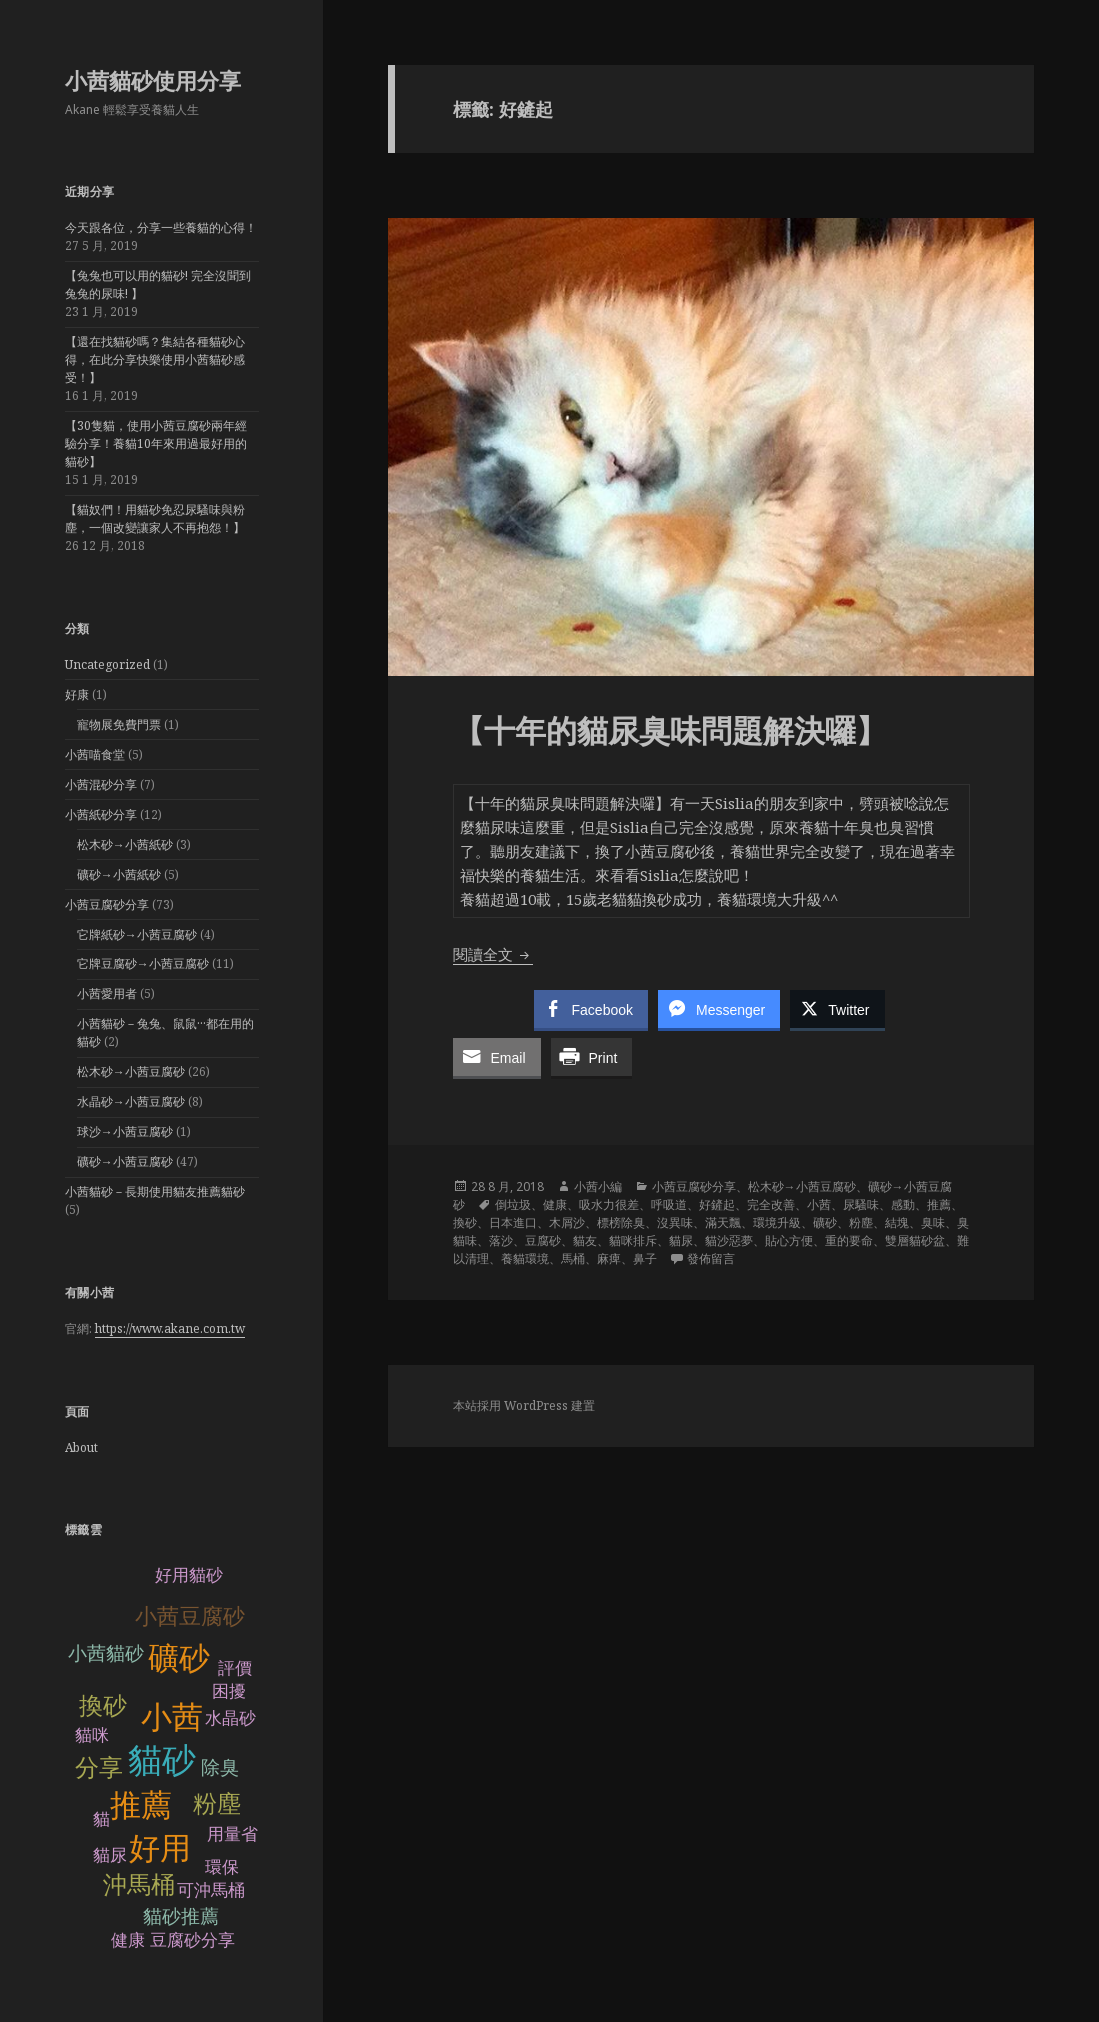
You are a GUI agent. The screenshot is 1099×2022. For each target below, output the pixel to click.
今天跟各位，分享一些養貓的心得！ (161, 227)
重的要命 (849, 1240)
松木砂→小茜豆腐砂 (131, 1071)
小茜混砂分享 (101, 784)
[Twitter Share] (837, 1009)
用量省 (232, 1834)
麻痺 (609, 1258)
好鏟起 (717, 1204)
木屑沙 (567, 1222)
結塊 (897, 1222)
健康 (555, 1204)
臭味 (933, 1222)
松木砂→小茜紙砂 (125, 844)
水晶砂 (230, 1718)
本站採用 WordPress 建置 (524, 1405)
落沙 (501, 1240)
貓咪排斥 (633, 1240)
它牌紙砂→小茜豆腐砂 (137, 934)
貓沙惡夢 (729, 1240)
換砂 (103, 1705)
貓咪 (92, 1735)
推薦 (141, 1805)
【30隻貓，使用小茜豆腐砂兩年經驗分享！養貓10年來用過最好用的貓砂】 (156, 443)
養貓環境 (525, 1258)
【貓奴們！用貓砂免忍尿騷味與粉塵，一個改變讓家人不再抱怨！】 (155, 518)
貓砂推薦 (181, 1916)
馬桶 (573, 1258)
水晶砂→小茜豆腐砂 (131, 1101)
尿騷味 (861, 1204)
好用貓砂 (189, 1575)
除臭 (220, 1767)
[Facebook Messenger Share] (719, 1009)
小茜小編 (598, 1186)
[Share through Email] (497, 1057)
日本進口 (513, 1222)
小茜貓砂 (106, 1653)
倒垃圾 (513, 1204)
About (81, 1447)
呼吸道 (669, 1204)
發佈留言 (711, 1258)
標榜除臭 (621, 1222)
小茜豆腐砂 (190, 1616)
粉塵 (217, 1803)
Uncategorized (107, 664)
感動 (903, 1204)
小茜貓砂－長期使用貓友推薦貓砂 (155, 1191)
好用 (160, 1848)
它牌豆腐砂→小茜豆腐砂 (143, 963)
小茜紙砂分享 (101, 814)
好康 (77, 694)
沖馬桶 (139, 1884)
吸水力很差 (609, 1204)
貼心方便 (789, 1240)
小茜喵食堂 (95, 754)
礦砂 (179, 1658)
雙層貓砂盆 (915, 1240)
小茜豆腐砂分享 (107, 904)
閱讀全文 (493, 954)
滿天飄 (723, 1222)
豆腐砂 (543, 1240)
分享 (99, 1767)
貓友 (585, 1240)
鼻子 (645, 1258)
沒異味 (675, 1222)
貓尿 (110, 1855)
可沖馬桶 (211, 1890)
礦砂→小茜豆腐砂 (125, 1161)
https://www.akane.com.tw (170, 1328)
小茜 (172, 1717)
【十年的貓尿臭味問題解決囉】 (670, 730)
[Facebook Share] (591, 1009)
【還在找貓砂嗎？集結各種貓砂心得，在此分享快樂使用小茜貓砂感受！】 (155, 359)
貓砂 (162, 1760)
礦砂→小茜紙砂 (119, 874)
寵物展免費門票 (119, 724)
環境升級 (777, 1222)
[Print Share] (592, 1057)
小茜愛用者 (107, 993)
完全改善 (771, 1204)
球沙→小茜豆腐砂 (125, 1131)
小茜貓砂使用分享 (153, 80)
